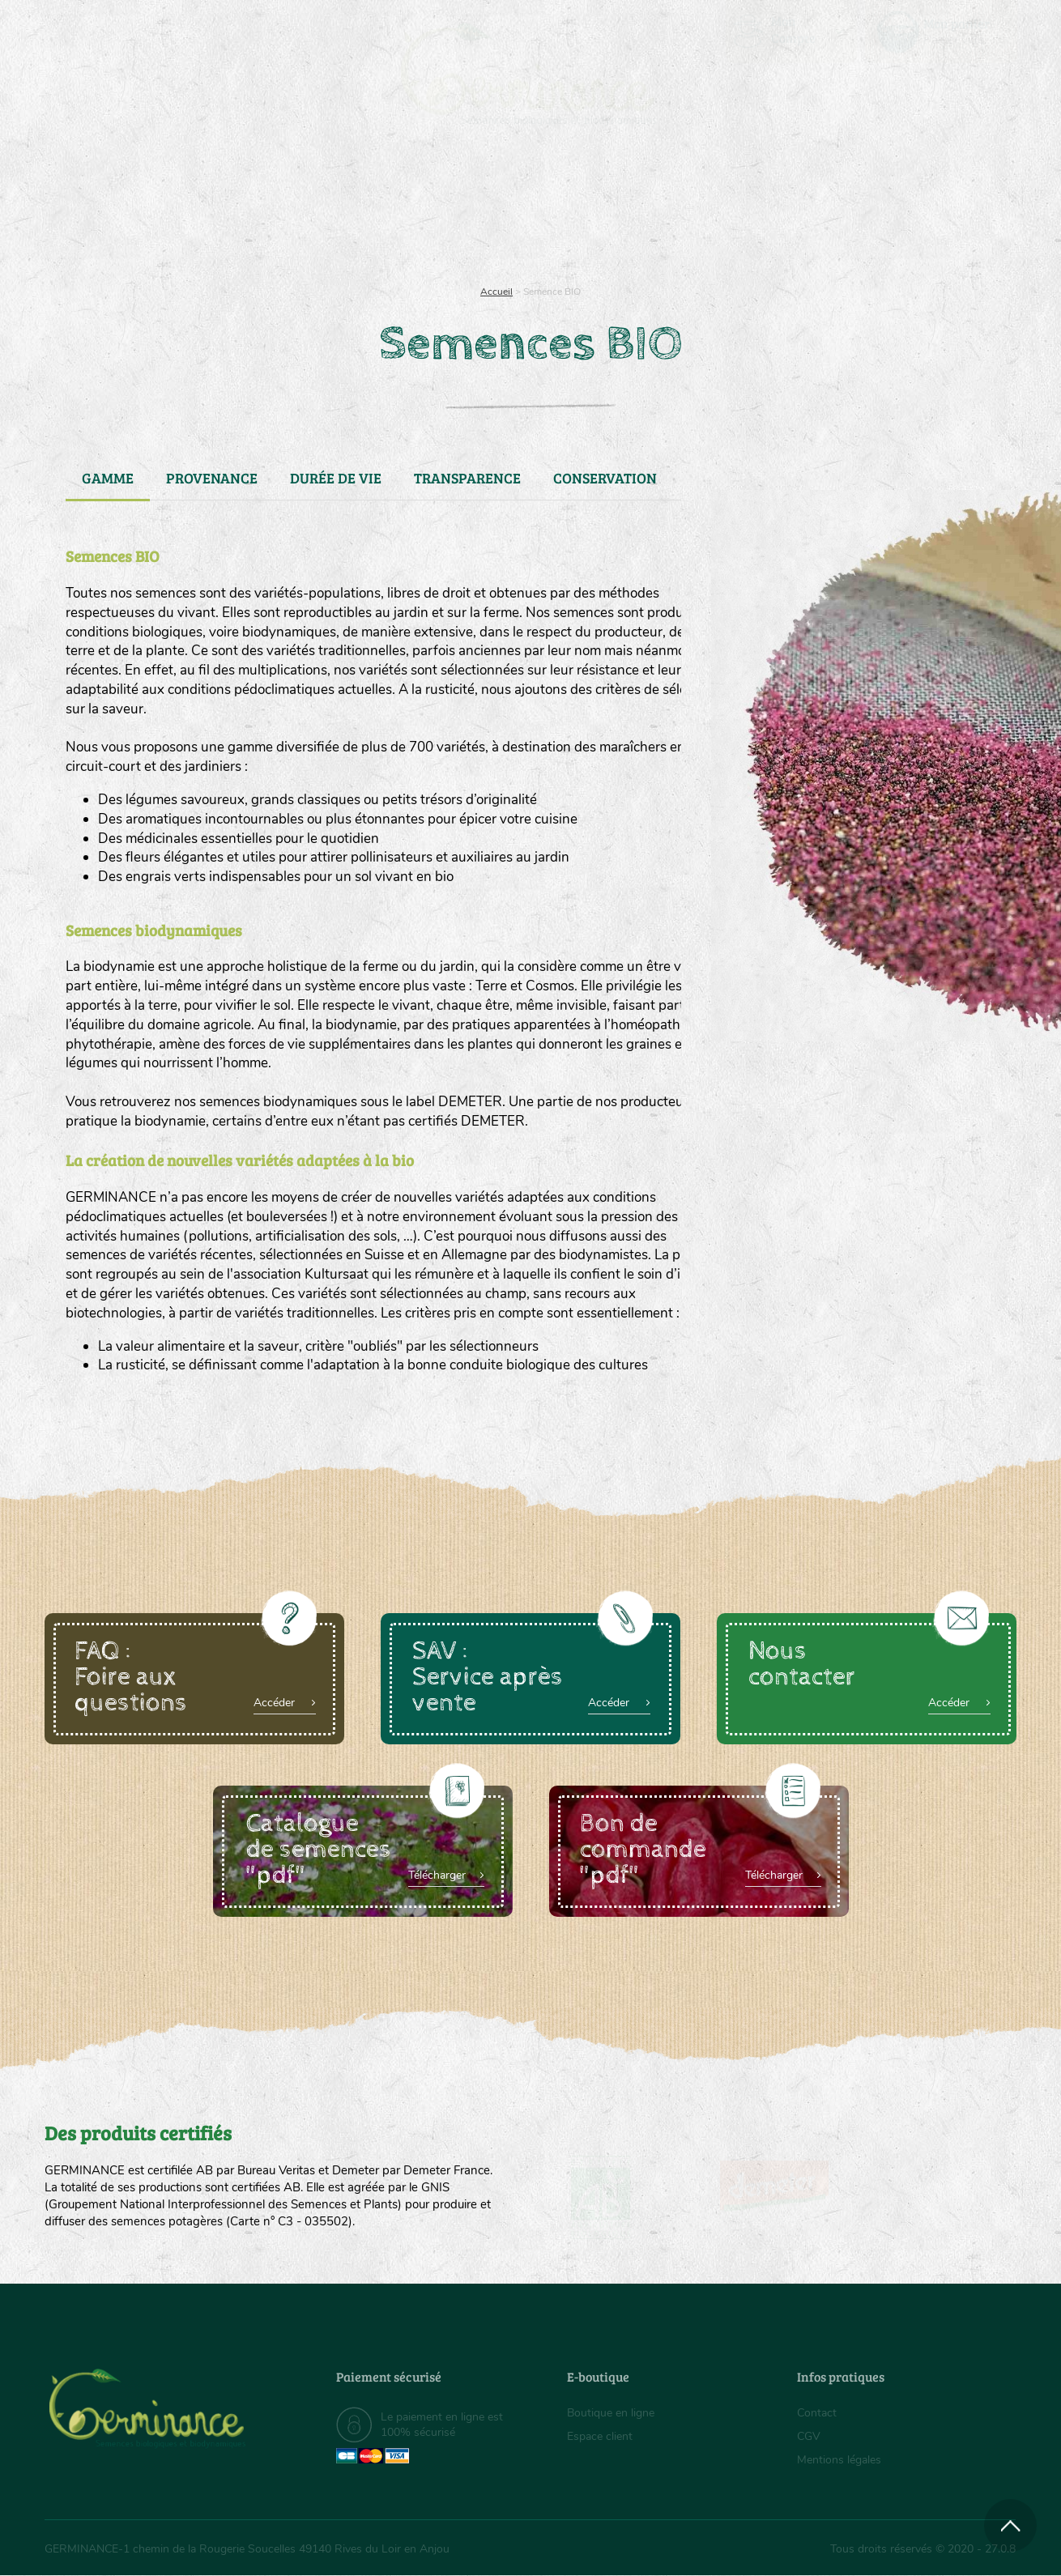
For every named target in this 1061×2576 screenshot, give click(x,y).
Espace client (600, 2436)
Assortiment (651, 210)
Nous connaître (325, 210)
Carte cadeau (479, 210)
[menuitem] (941, 31)
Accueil (496, 291)
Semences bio (176, 210)
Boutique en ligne (873, 210)
